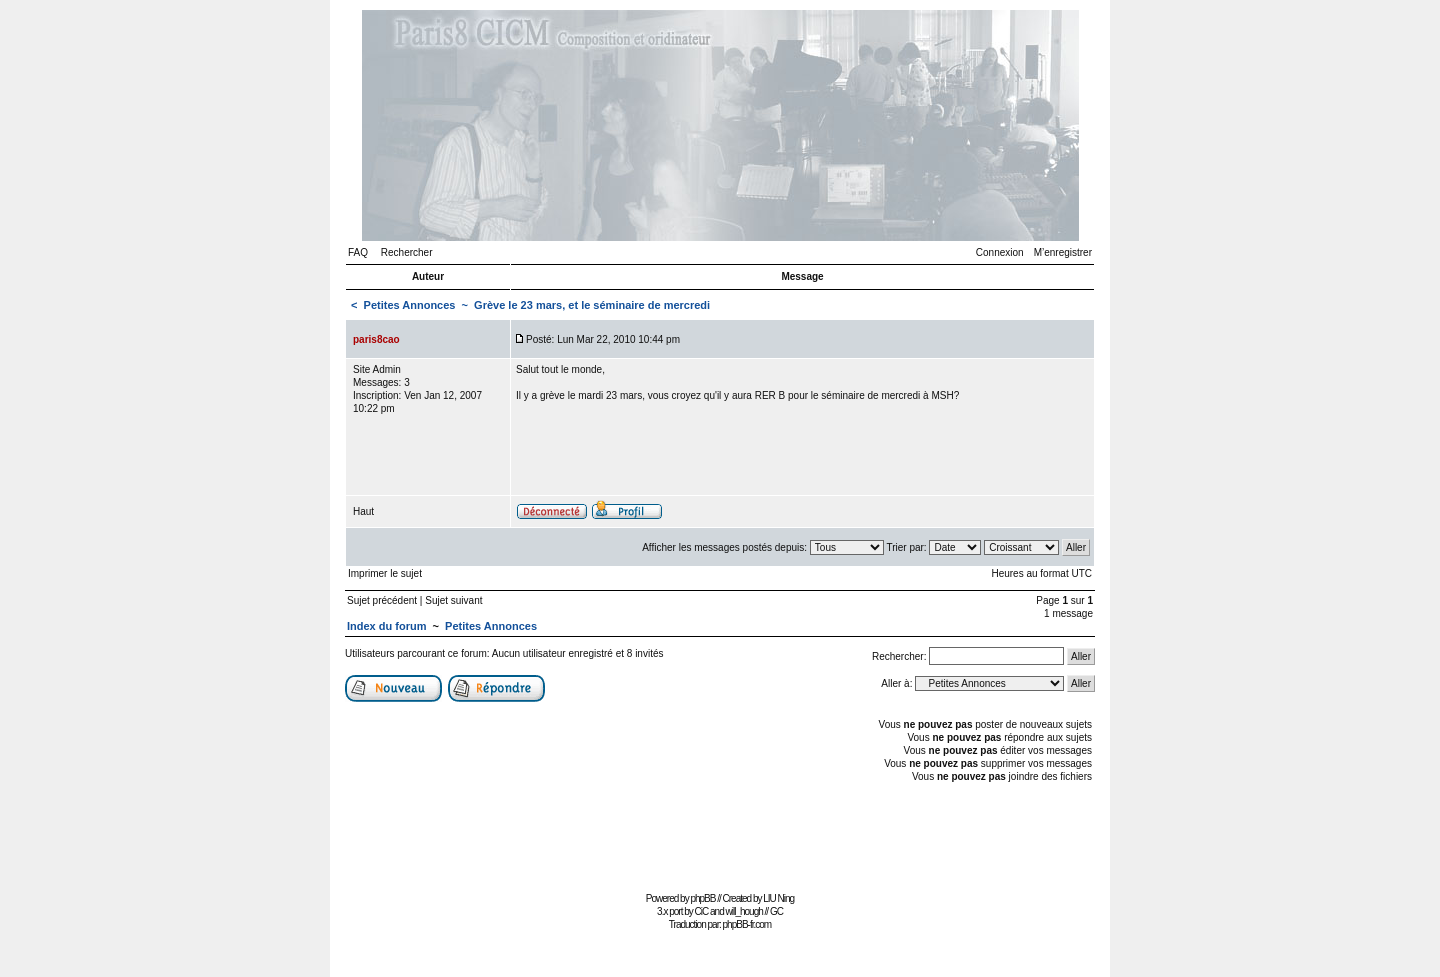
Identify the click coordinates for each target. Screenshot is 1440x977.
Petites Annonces (410, 305)
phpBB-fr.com (747, 924)
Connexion (1000, 252)
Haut (363, 511)
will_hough (744, 911)
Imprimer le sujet (385, 573)
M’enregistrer (1063, 252)
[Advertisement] (720, 841)
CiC (702, 911)
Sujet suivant (453, 600)
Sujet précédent (382, 600)
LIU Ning (778, 898)
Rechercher (407, 252)
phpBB (702, 898)
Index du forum (386, 626)
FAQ (358, 252)
